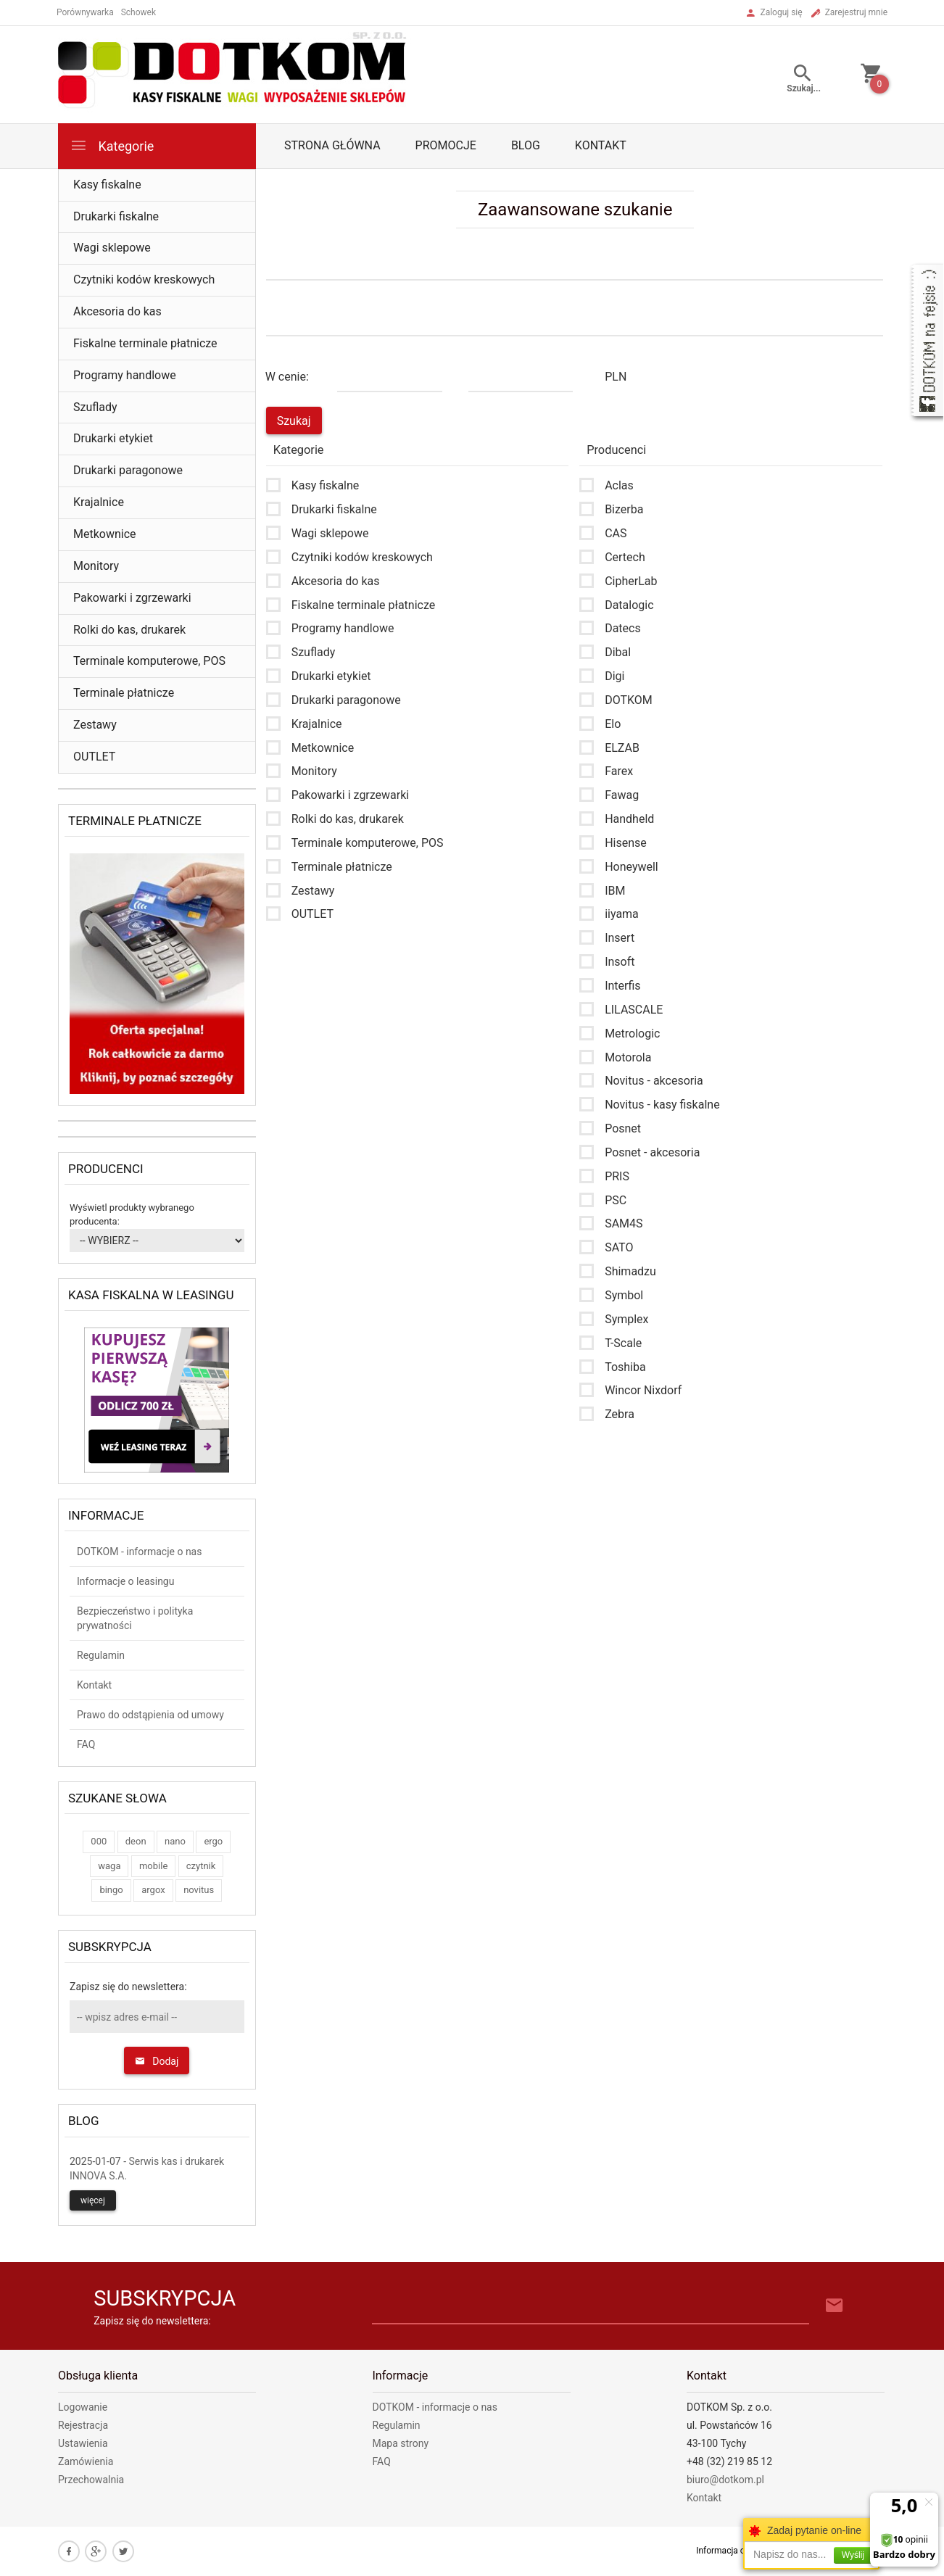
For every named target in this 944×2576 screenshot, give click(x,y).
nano (175, 1841)
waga (109, 1865)
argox (153, 1889)
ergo (213, 1841)
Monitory (96, 566)
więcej (92, 2200)
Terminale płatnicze (123, 693)
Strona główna (332, 145)
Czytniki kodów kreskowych (144, 279)
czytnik (201, 1865)
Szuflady (95, 407)
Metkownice (104, 534)
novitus (198, 1889)
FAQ (86, 1744)
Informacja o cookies (736, 2551)
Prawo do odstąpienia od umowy (150, 1714)
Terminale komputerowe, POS (149, 661)
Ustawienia (83, 2443)
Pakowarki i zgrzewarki (132, 598)
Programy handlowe (124, 375)
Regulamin (101, 1655)
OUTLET (94, 756)
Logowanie (82, 2407)
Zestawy (95, 725)
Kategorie (112, 145)
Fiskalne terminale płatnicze (145, 343)
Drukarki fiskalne (116, 216)
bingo (111, 1889)
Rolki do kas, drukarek (129, 630)
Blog (525, 145)
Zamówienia (85, 2461)
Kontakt (600, 145)
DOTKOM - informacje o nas (139, 1551)
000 (99, 1841)
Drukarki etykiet (113, 438)
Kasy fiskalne (107, 184)
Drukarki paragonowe (128, 470)
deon (135, 1841)
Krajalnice (98, 502)
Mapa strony (401, 2443)
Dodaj (156, 2061)
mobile (153, 1865)
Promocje (445, 145)
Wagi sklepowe (112, 247)
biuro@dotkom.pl (725, 2479)
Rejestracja (83, 2425)
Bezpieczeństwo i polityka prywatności (135, 1618)
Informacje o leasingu (125, 1581)
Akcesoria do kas (117, 311)
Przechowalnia (91, 2479)
